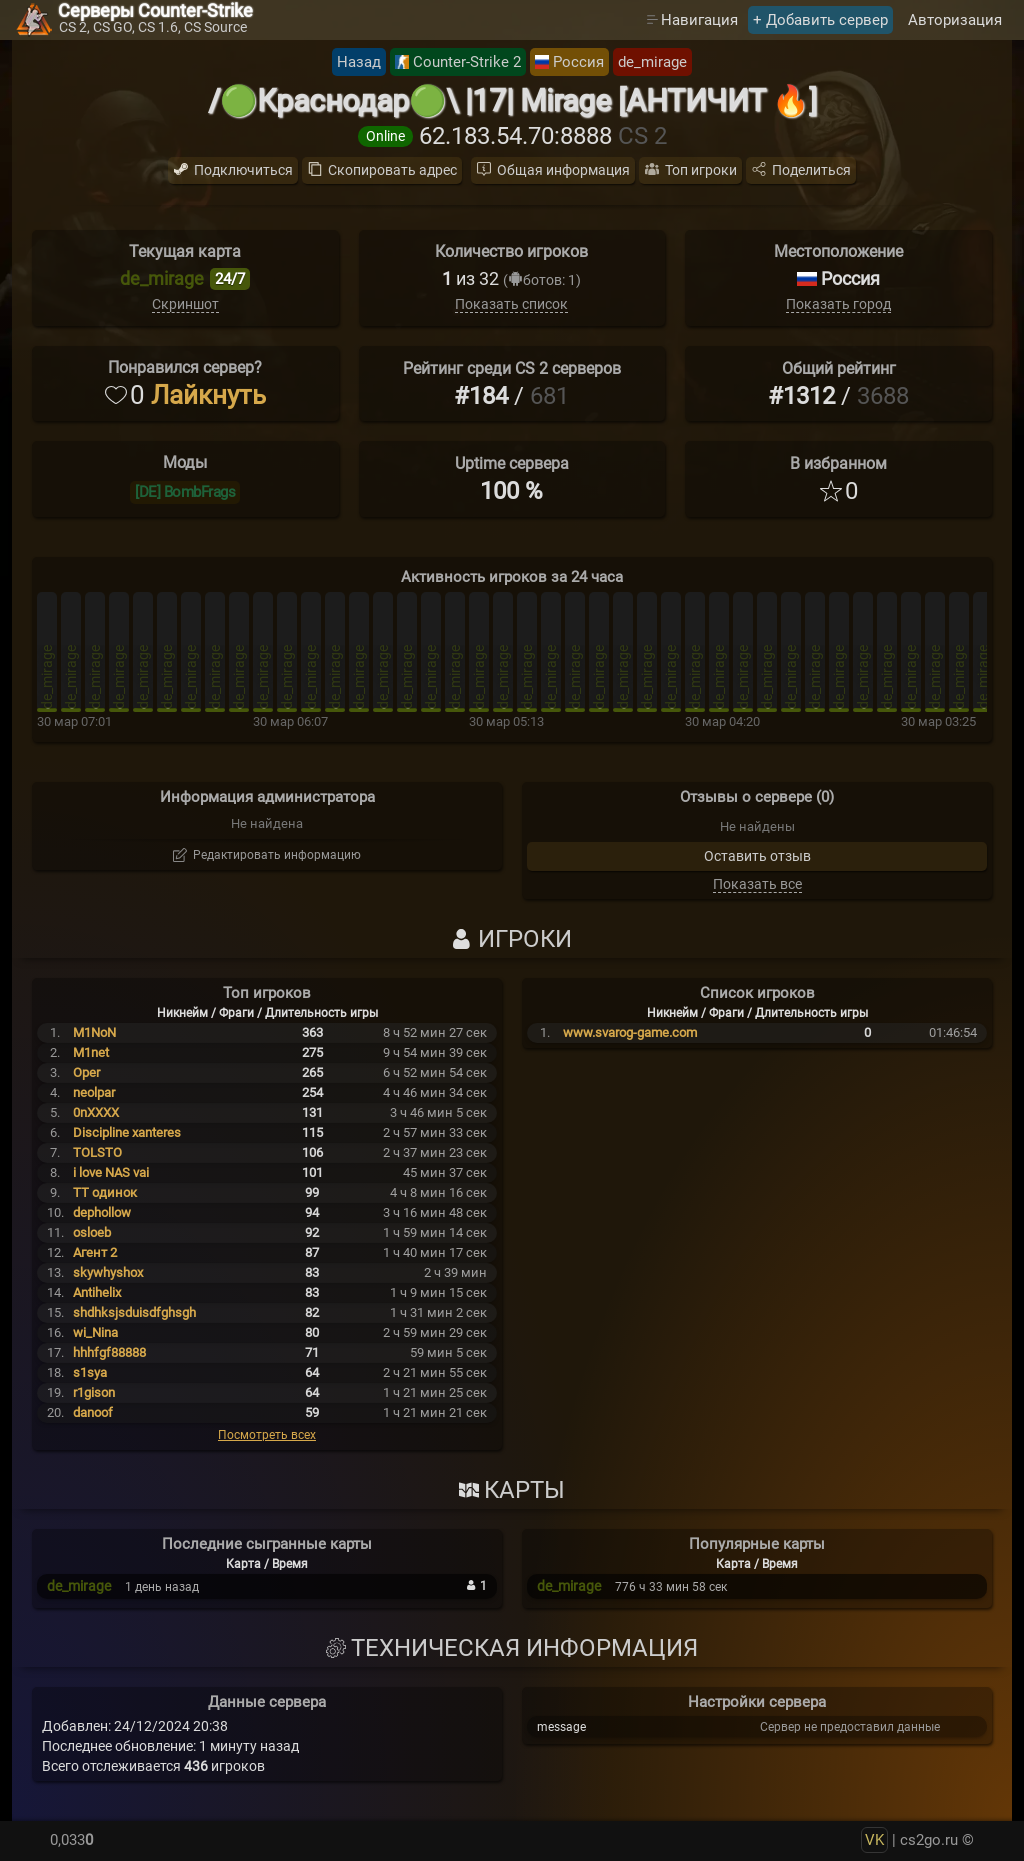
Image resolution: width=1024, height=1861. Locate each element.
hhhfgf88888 (109, 1352)
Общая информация (563, 170)
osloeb (92, 1232)
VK (874, 1840)
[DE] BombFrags (185, 492)
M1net (91, 1052)
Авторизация (955, 20)
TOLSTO (97, 1152)
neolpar (94, 1092)
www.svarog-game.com (630, 1032)
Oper (86, 1072)
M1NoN (94, 1032)
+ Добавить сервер (820, 20)
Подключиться (243, 170)
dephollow (102, 1212)
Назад (359, 62)
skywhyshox (108, 1272)
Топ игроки (701, 170)
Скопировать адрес (392, 170)
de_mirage (652, 62)
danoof (93, 1412)
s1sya (90, 1372)
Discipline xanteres (127, 1132)
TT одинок (105, 1192)
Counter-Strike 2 (467, 62)
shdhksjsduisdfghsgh (134, 1312)
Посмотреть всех (267, 1435)
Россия (578, 62)
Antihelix (97, 1292)
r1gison (94, 1392)
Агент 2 (95, 1252)
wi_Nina (95, 1332)
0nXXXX (96, 1112)
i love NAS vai (111, 1172)
